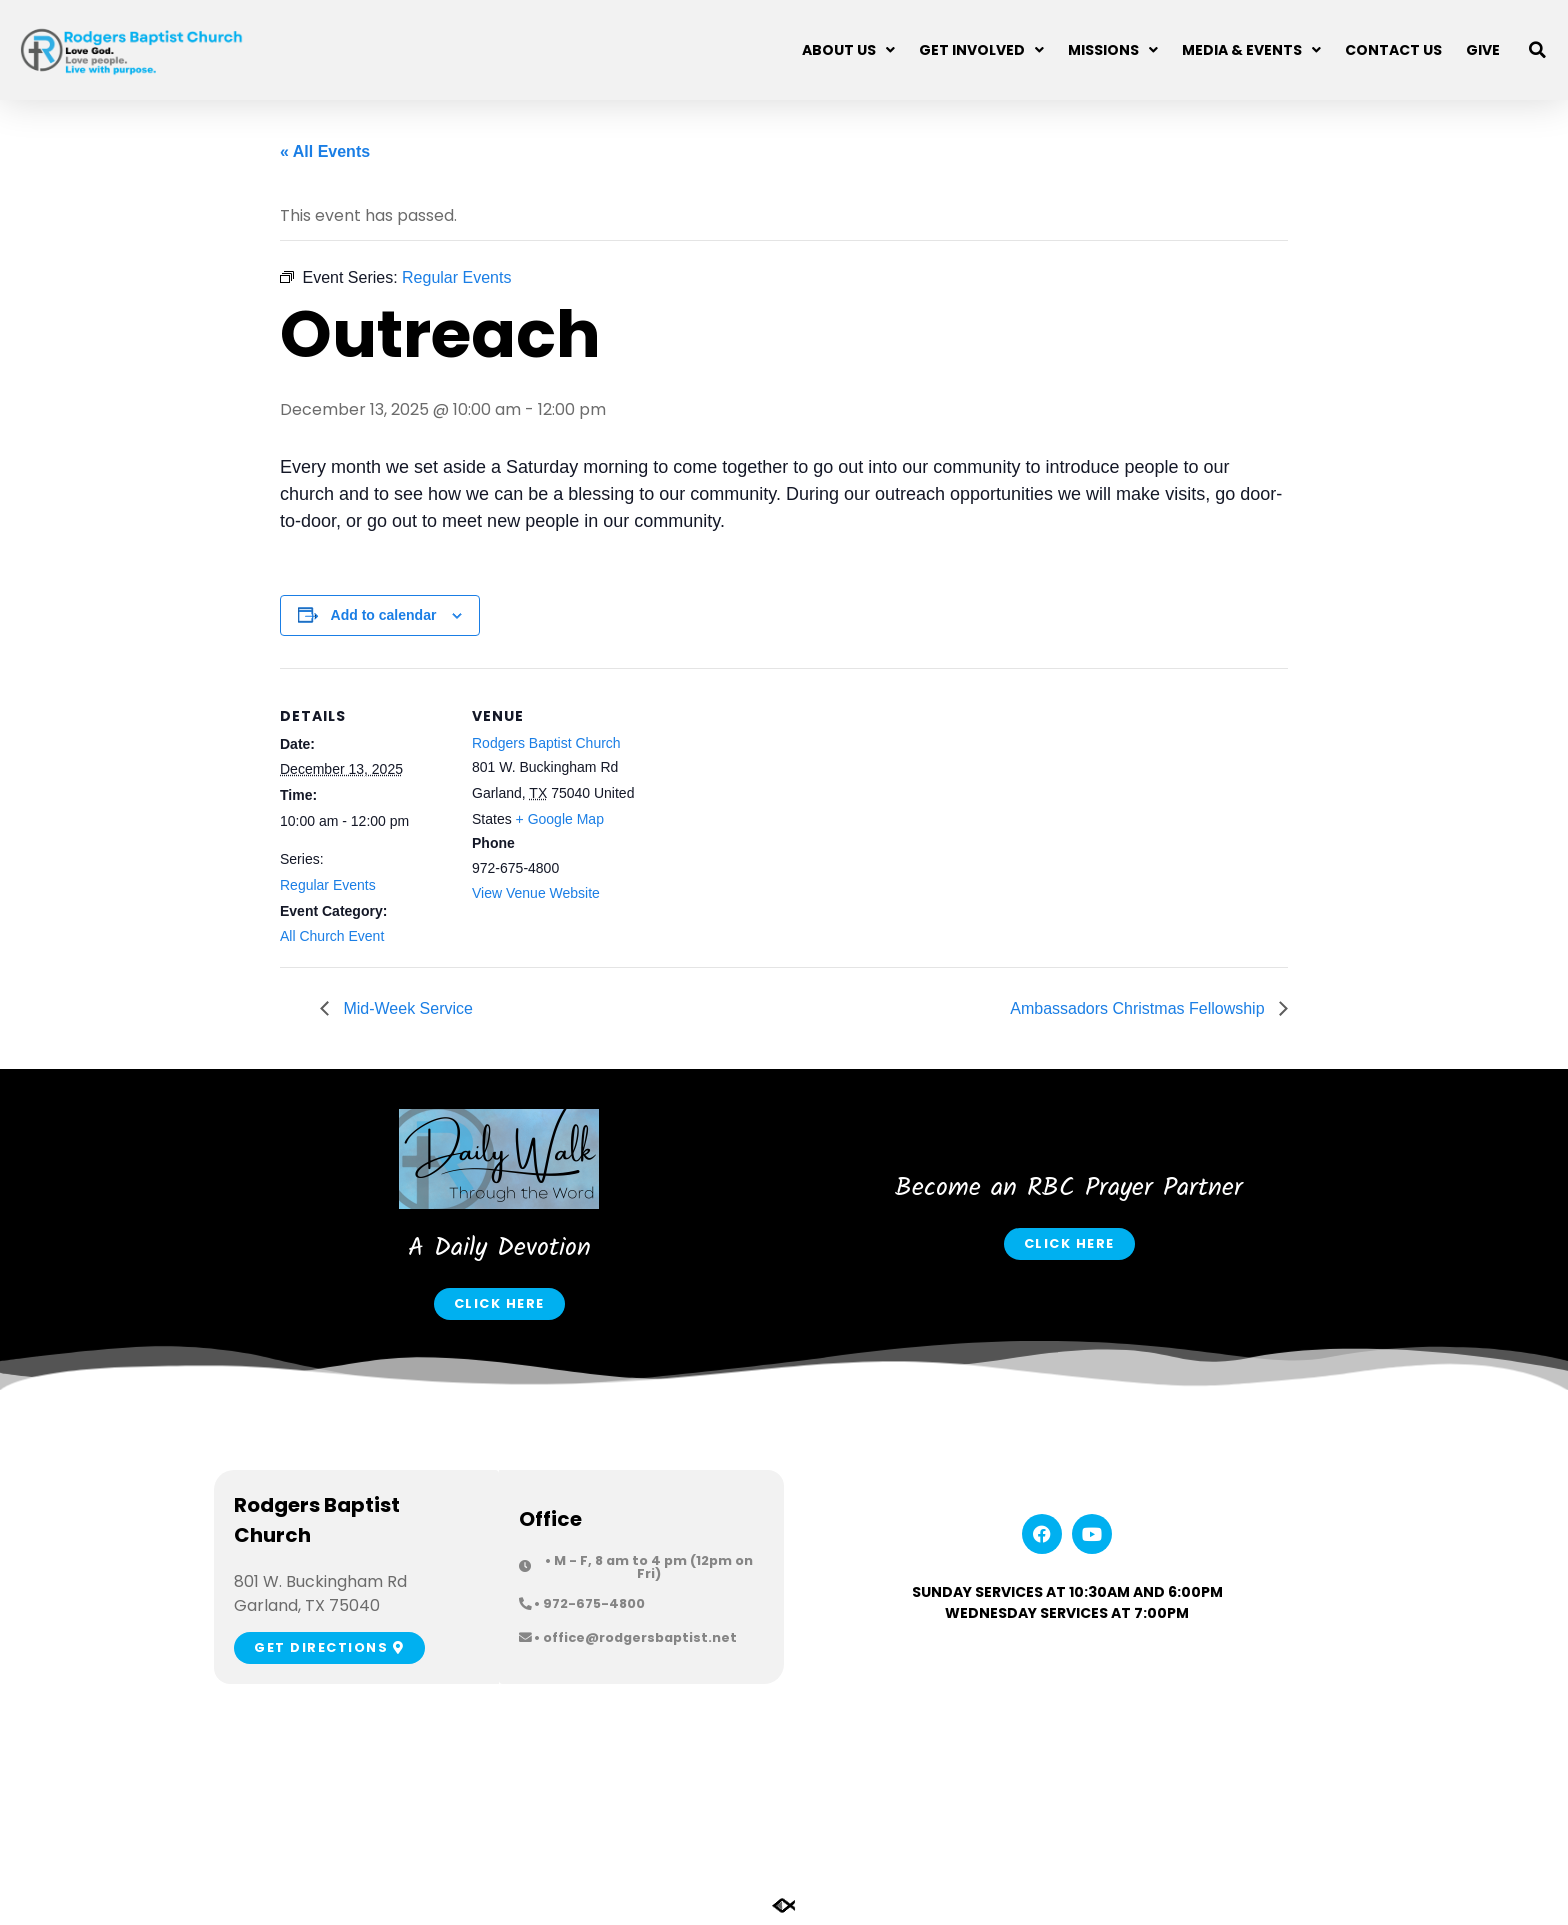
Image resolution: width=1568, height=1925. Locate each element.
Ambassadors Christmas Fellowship (1139, 1008)
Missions (1113, 50)
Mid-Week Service (406, 1008)
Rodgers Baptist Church (546, 743)
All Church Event (332, 936)
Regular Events (328, 885)
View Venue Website (536, 893)
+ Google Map (560, 819)
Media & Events (1251, 50)
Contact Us (1393, 50)
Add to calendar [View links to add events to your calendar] (384, 615)
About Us (848, 50)
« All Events (325, 151)
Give (1483, 50)
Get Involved (981, 50)
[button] (1538, 50)
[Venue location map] (769, 806)
